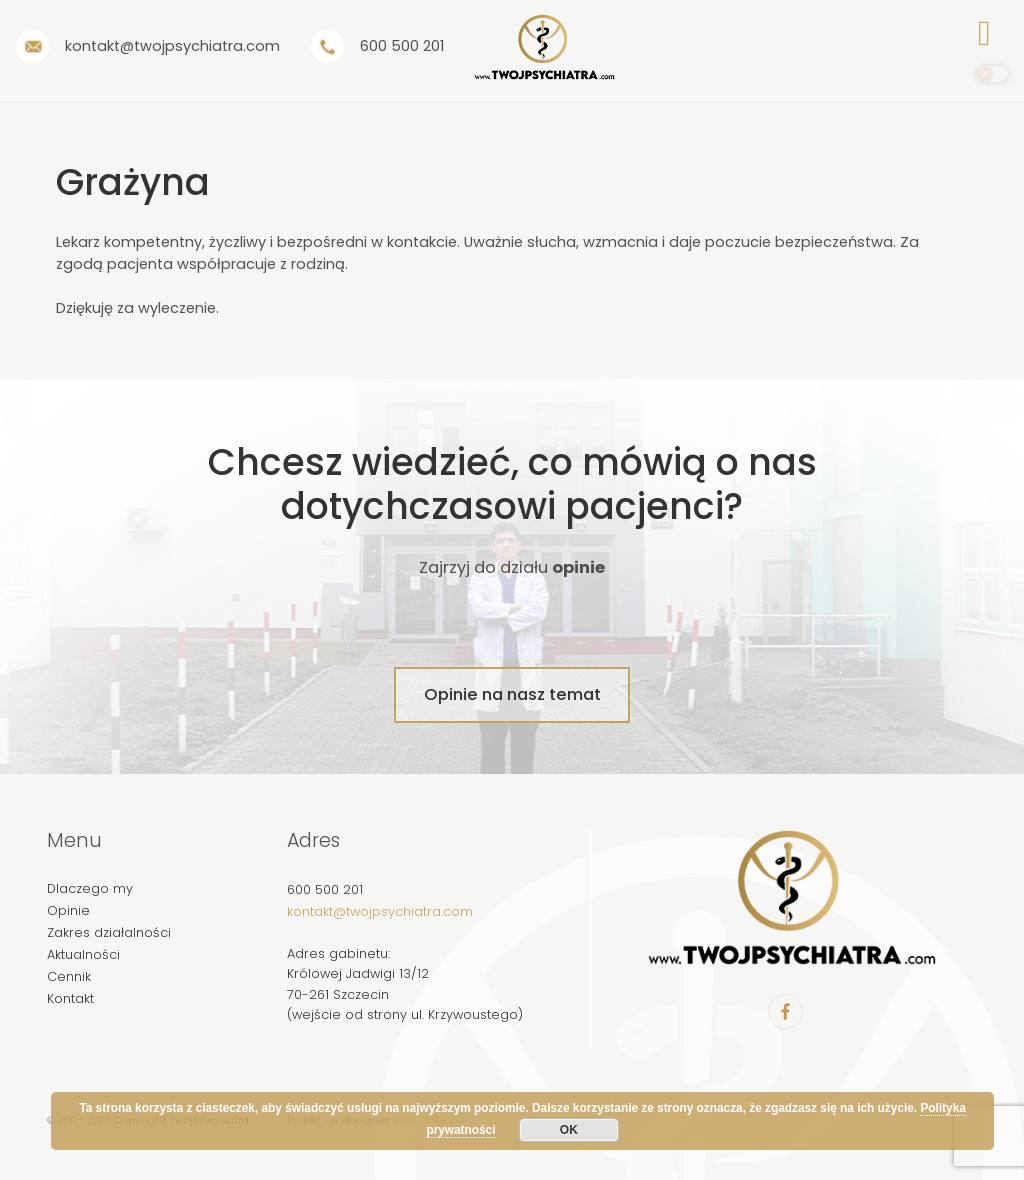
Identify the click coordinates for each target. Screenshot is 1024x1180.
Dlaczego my (90, 888)
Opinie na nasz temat (512, 694)
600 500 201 (325, 889)
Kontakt (70, 998)
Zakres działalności (109, 932)
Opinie (68, 910)
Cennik (69, 976)
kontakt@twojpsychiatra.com (380, 911)
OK (569, 1130)
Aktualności (83, 954)
